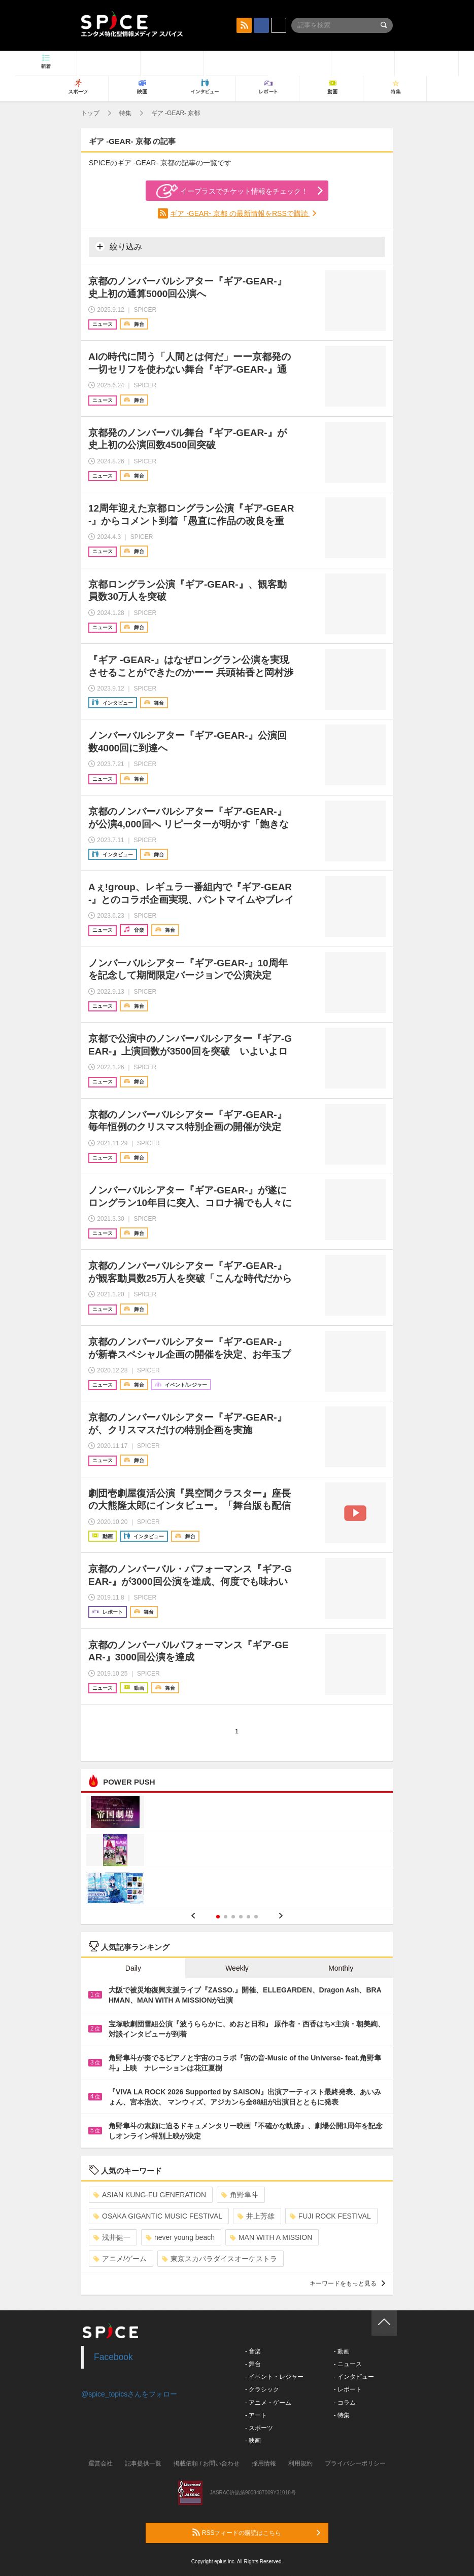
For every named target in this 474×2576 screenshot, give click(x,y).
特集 (125, 113)
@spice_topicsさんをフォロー (129, 2394)
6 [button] (256, 1916)
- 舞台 (253, 2364)
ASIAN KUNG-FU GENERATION (149, 2195)
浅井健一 (111, 2237)
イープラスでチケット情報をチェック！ (232, 191)
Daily (133, 1968)
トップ (90, 113)
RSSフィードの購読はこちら (256, 2532)
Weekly (237, 1968)
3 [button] (233, 1916)
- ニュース (347, 2364)
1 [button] (218, 1916)
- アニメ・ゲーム (268, 2402)
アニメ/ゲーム (120, 2259)
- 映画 (253, 2440)
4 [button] (241, 1916)
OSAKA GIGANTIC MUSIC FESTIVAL (157, 2216)
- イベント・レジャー (274, 2376)
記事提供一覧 (143, 2463)
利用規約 (300, 2463)
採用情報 (264, 2463)
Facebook (113, 2357)
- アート (256, 2415)
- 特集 (341, 2415)
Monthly (340, 1968)
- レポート (347, 2389)
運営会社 (100, 2463)
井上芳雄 (256, 2216)
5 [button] (248, 1916)
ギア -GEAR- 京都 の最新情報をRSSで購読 (240, 213)
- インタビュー (353, 2376)
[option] (237, 1851)
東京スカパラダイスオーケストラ (219, 2259)
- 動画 (341, 2351)
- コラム (344, 2402)
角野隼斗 (239, 2195)
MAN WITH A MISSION (271, 2237)
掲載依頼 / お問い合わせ (207, 2463)
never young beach (180, 2237)
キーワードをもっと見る (347, 2283)
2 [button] (225, 1916)
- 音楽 (253, 2351)
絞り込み (118, 246)
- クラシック (262, 2389)
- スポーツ (259, 2428)
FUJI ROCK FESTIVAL (330, 2216)
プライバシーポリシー (355, 2463)
